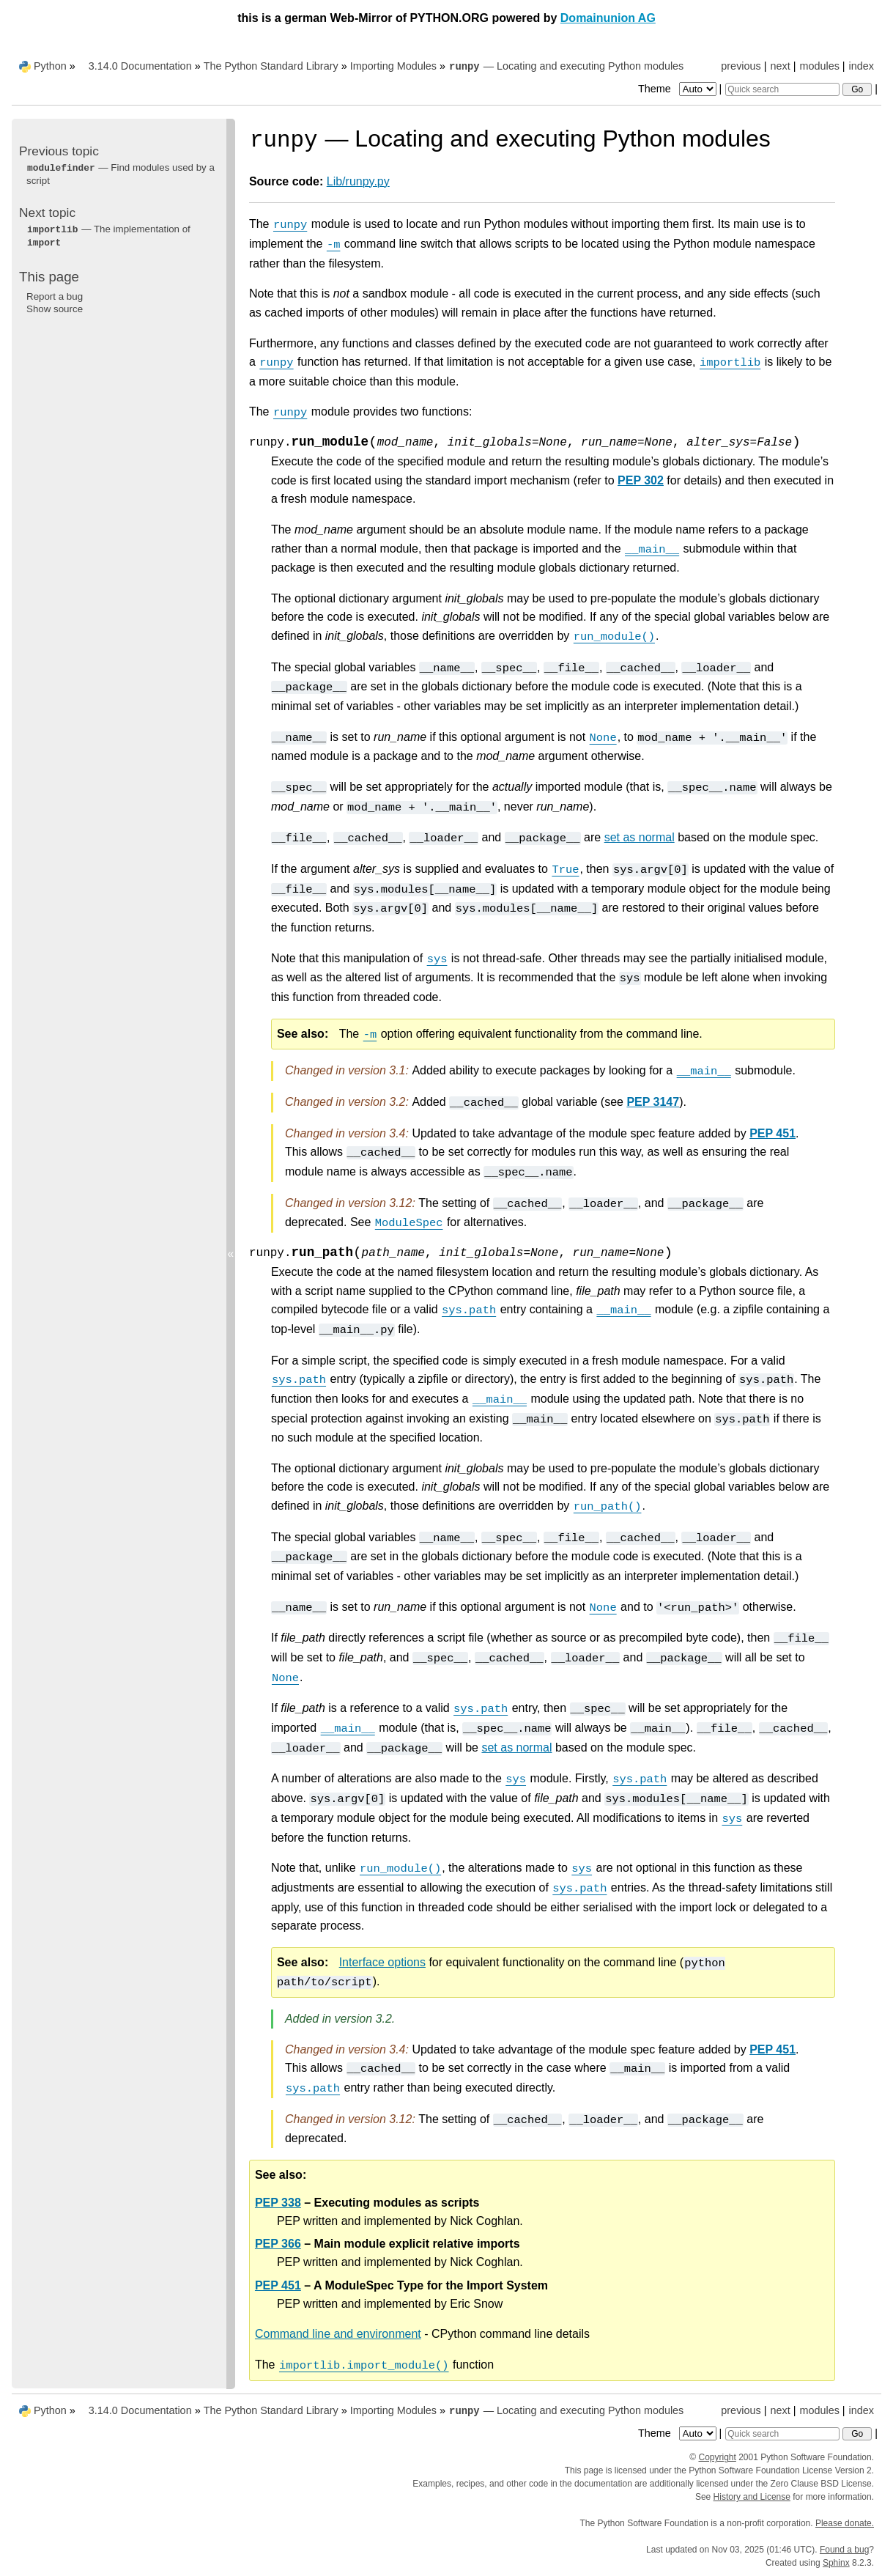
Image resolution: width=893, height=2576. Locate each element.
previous (740, 66)
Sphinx (836, 2563)
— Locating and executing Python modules (565, 66)
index (861, 66)
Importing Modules (393, 66)
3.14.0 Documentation (140, 66)
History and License (752, 2497)
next (780, 66)
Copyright (717, 2457)
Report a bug (54, 296)
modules (819, 66)
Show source (54, 308)
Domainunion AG (608, 18)
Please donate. (844, 2523)
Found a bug (844, 2549)
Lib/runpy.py (358, 181)
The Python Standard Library (271, 66)
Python (50, 66)
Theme (678, 89)
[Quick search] (782, 89)
